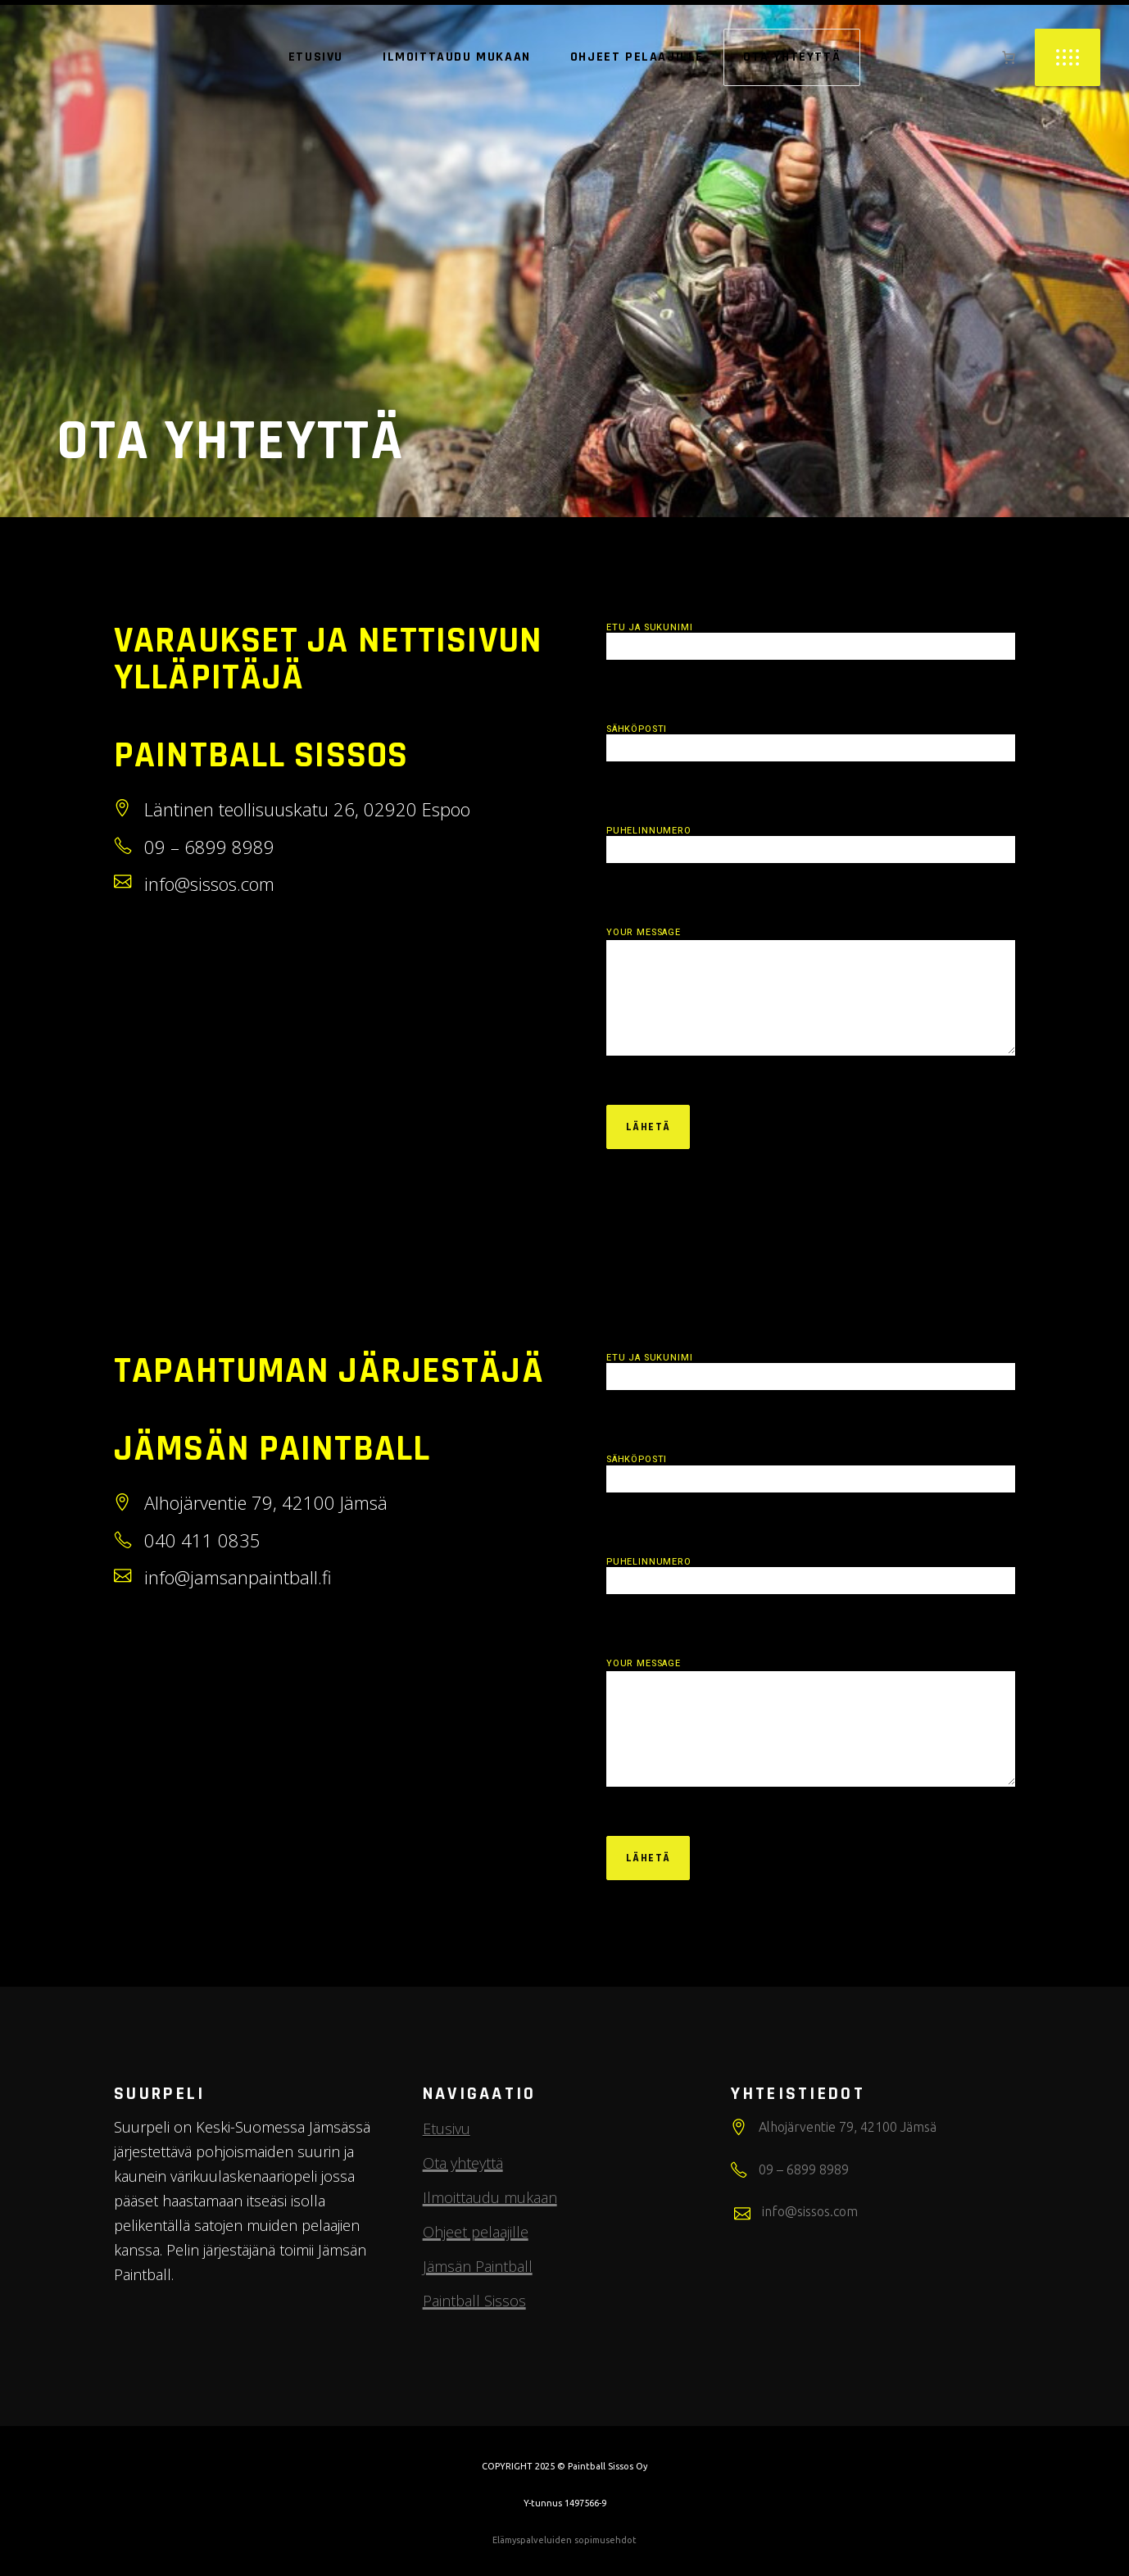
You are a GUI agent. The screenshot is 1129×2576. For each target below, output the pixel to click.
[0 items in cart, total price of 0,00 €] (1008, 57)
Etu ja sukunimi (810, 638)
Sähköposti (810, 740)
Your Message (810, 992)
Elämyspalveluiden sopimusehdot (564, 2540)
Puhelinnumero (810, 841)
